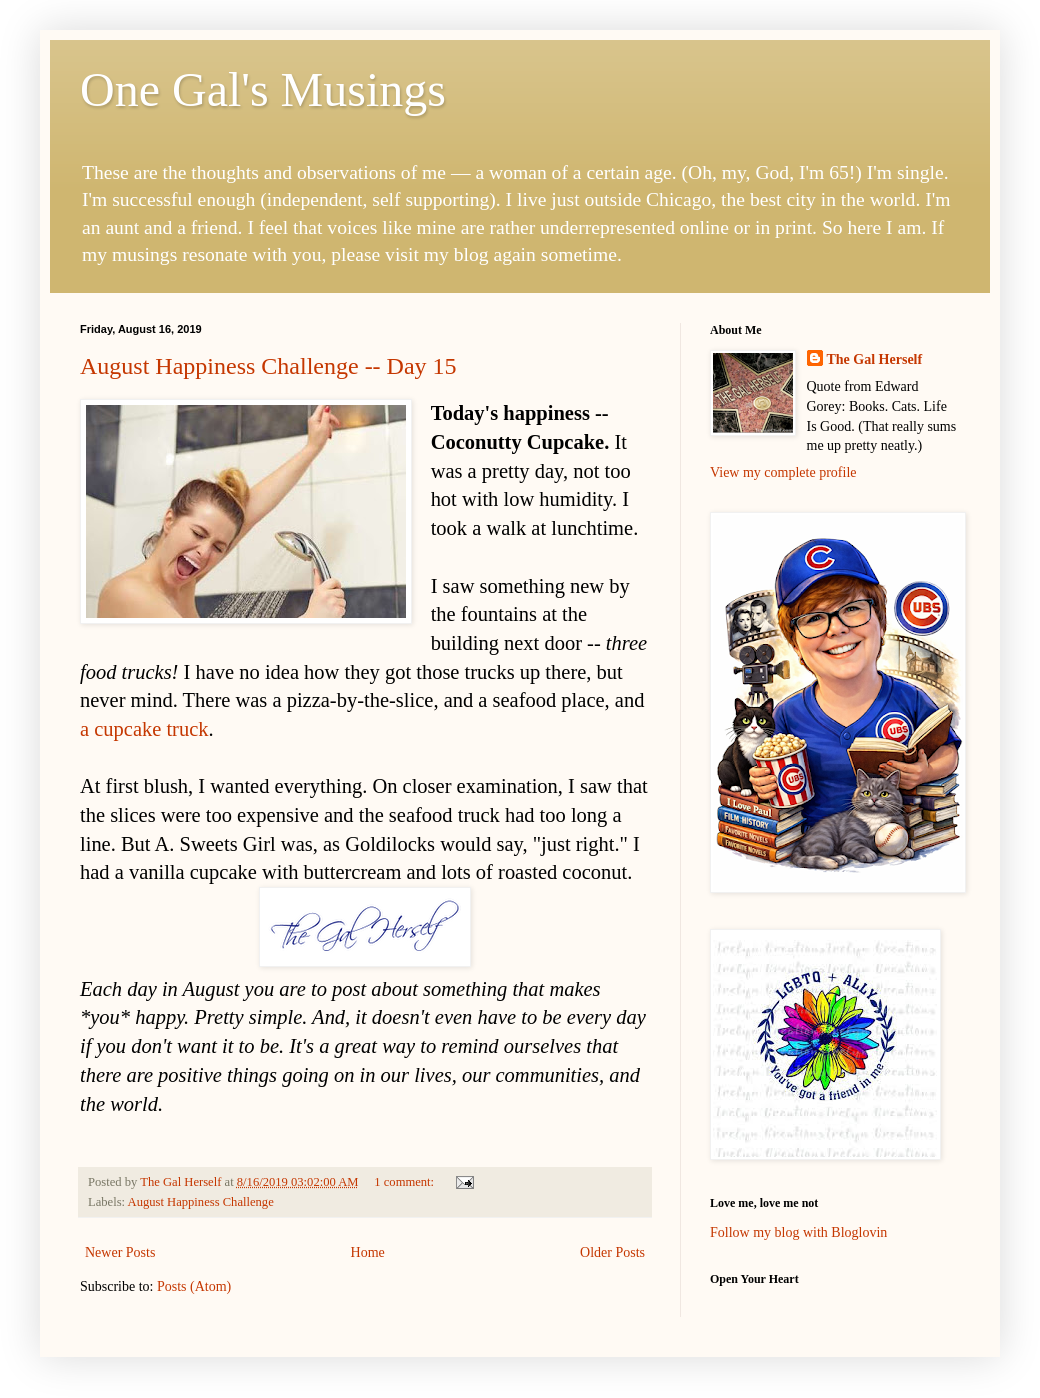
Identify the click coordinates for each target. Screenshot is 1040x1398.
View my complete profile (783, 472)
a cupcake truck (144, 729)
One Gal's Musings (263, 89)
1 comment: (405, 1182)
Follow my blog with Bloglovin (798, 1232)
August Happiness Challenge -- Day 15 (268, 366)
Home (368, 1252)
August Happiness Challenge (201, 1202)
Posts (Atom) (194, 1286)
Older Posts (612, 1252)
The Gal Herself (875, 359)
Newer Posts (120, 1252)
